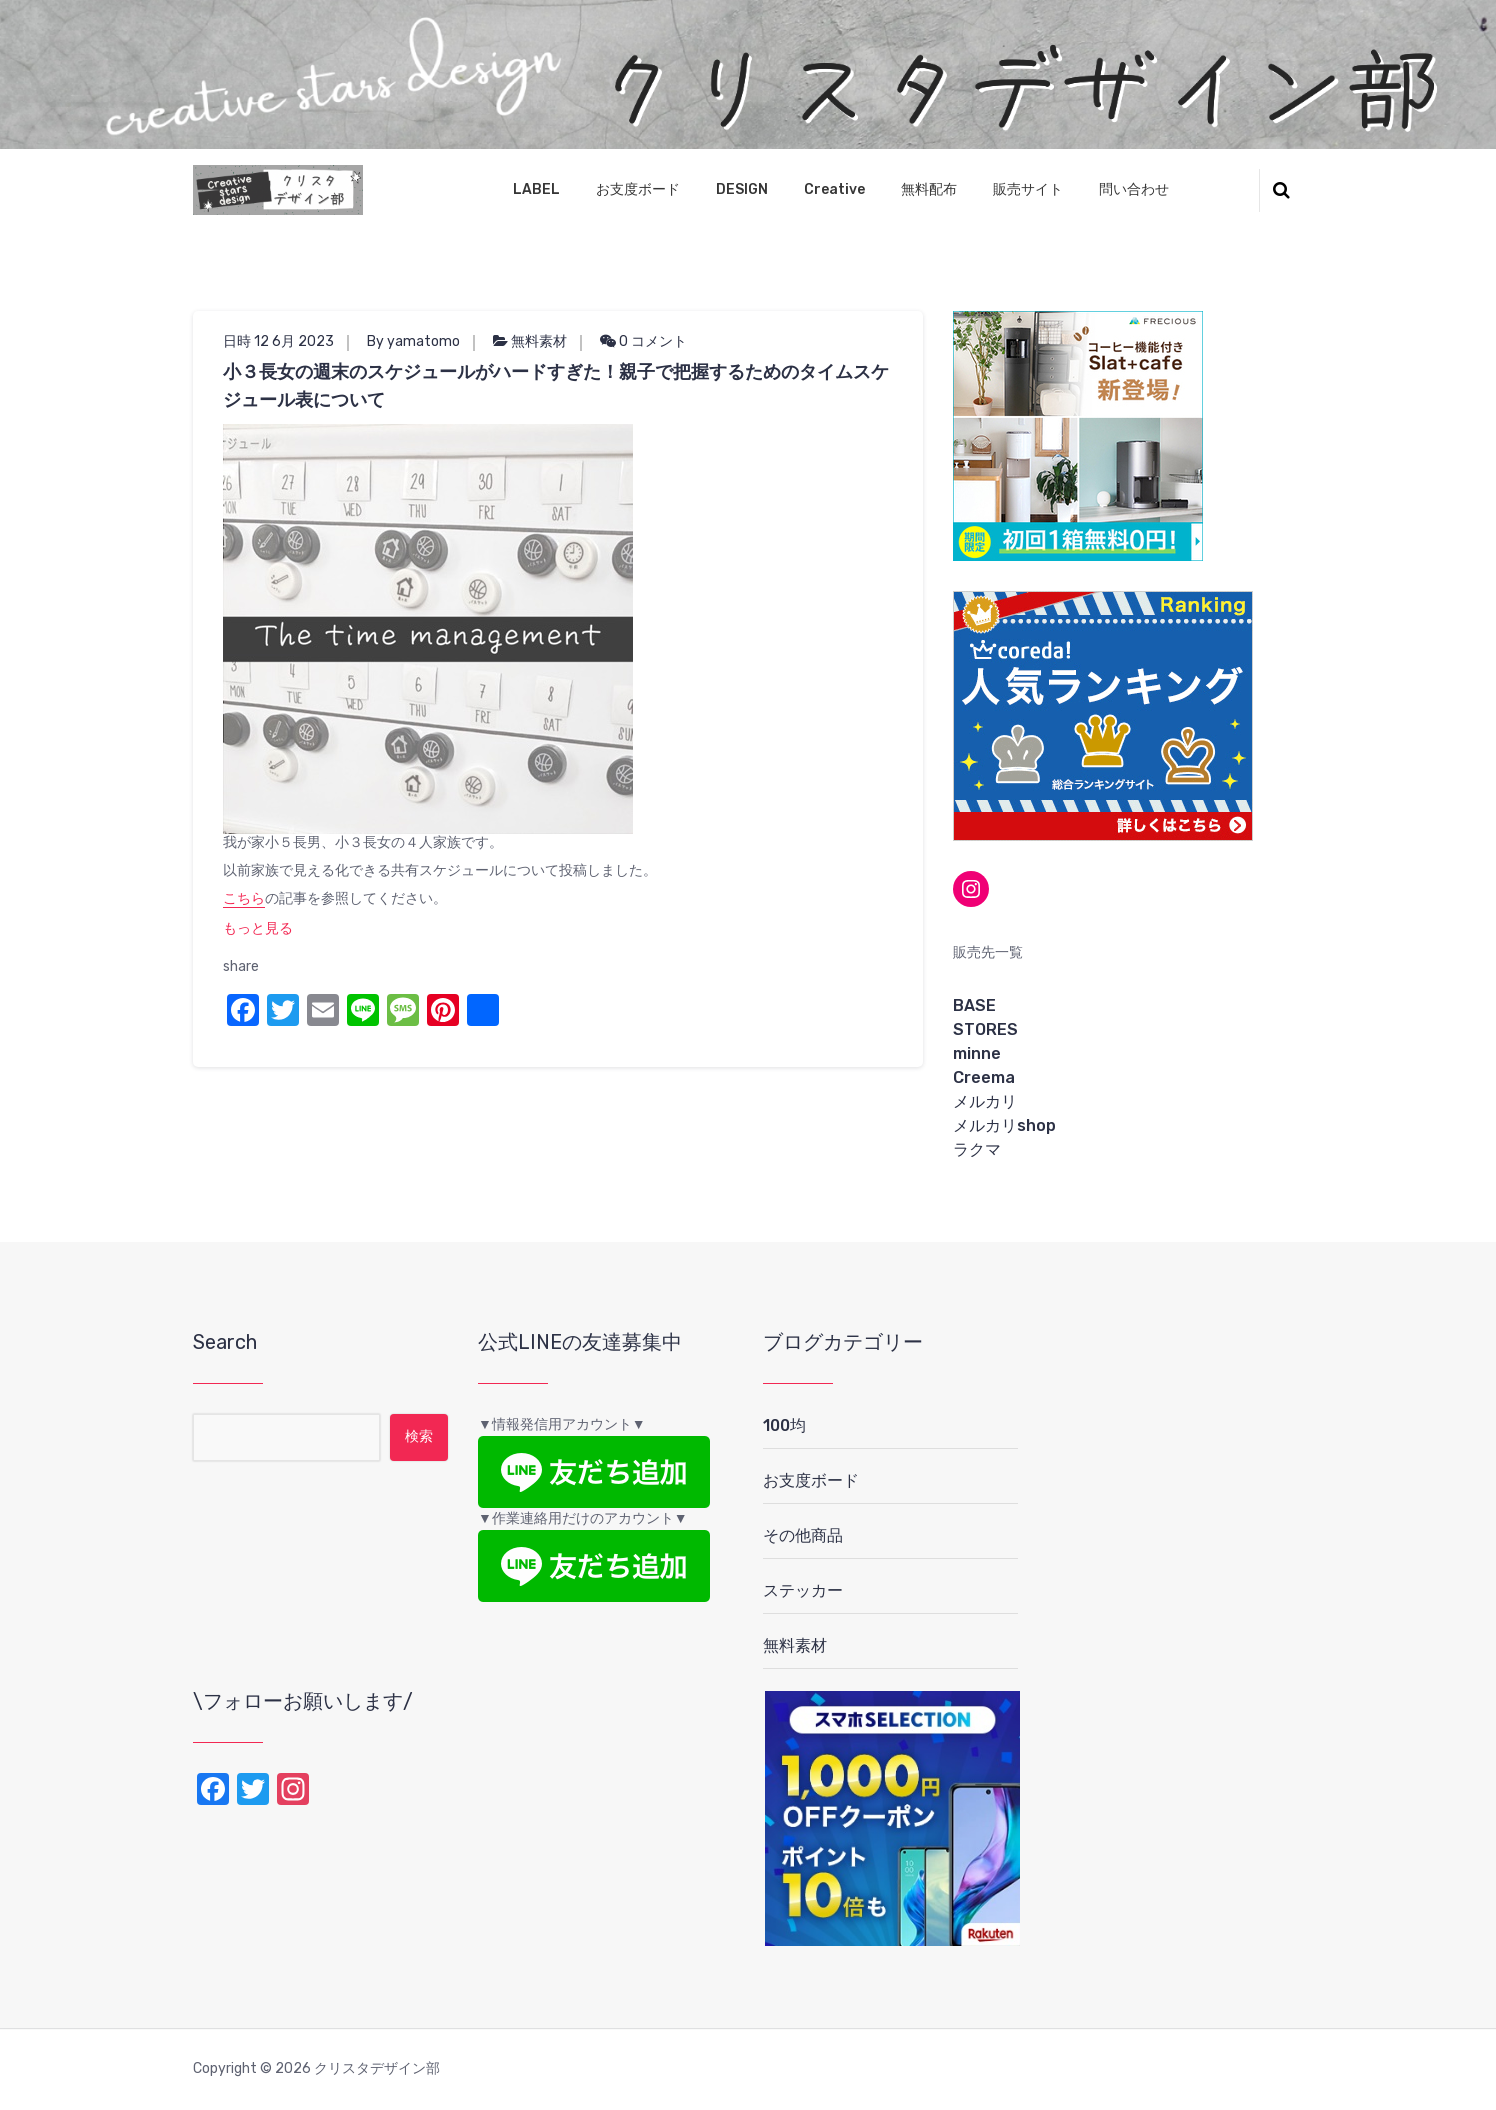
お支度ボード (638, 189)
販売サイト (1028, 189)
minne (977, 1053)
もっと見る (258, 928)
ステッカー (803, 1590)
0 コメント (643, 341)
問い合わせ (1134, 189)
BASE (974, 1005)
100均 (784, 1425)
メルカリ (985, 1101)
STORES (985, 1029)
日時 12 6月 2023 (278, 341)
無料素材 (539, 341)
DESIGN (742, 189)
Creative (834, 189)
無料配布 (929, 189)
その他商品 (803, 1535)
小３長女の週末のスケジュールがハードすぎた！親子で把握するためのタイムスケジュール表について (556, 386)
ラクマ (977, 1149)
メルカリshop (1004, 1125)
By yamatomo (413, 341)
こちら (244, 898)
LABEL (536, 189)
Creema (984, 1077)
